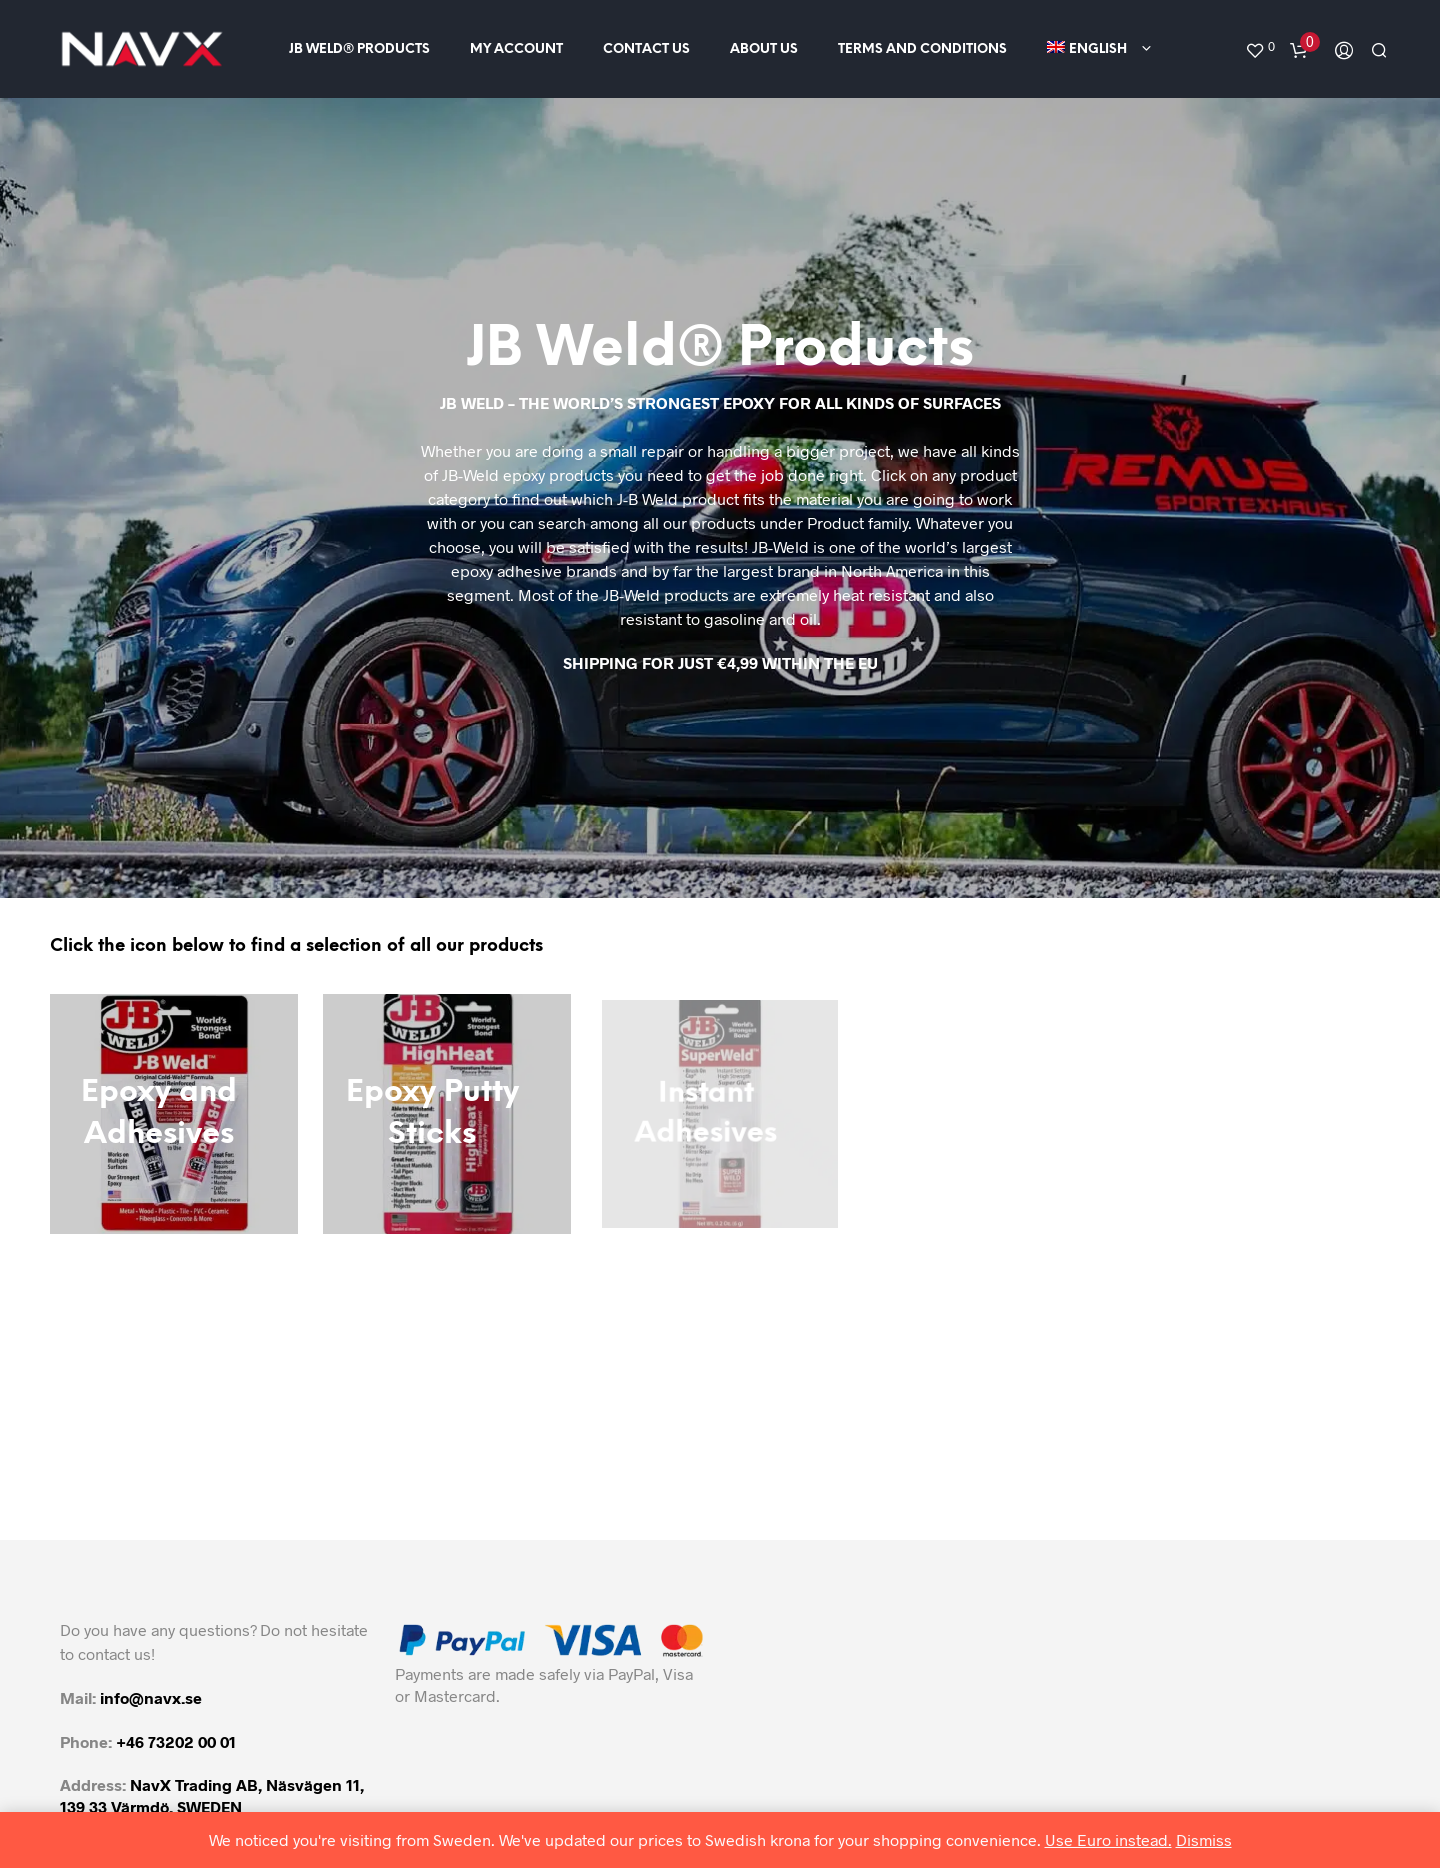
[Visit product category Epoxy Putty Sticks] (446, 1114)
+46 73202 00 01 (176, 1741)
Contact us (646, 49)
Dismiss (1204, 1839)
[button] (1260, 47)
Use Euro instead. (1108, 1839)
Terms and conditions (922, 49)
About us (764, 49)
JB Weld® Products (359, 49)
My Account (516, 49)
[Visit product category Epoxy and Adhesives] (174, 1114)
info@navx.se (151, 1697)
